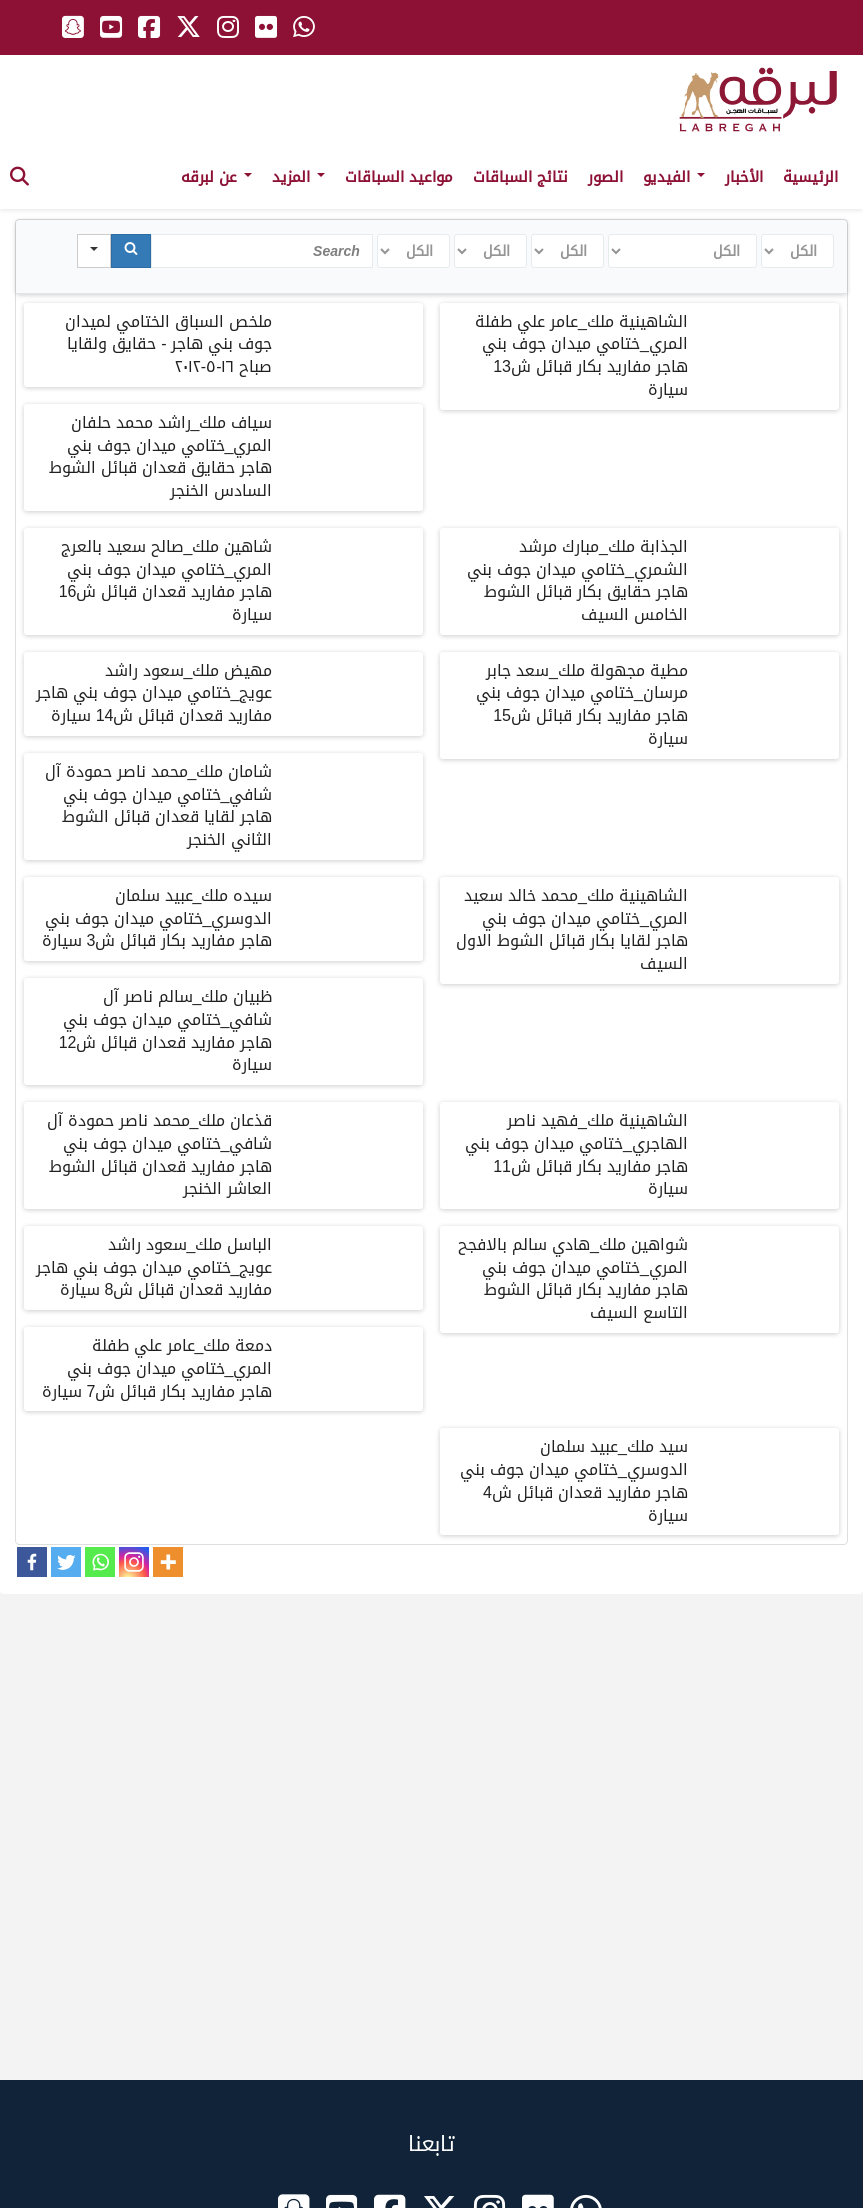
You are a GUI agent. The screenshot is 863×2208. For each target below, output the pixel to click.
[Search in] (94, 251)
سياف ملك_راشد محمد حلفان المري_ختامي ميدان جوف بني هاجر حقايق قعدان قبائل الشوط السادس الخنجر (160, 457)
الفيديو (674, 177)
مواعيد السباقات (399, 177)
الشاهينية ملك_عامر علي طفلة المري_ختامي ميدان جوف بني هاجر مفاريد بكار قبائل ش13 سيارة (581, 356)
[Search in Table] (262, 251)
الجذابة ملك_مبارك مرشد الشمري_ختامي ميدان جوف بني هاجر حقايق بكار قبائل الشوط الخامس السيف (577, 581)
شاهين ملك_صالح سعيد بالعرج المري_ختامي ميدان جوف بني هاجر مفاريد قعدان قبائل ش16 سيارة (166, 581)
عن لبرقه (216, 177)
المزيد (298, 177)
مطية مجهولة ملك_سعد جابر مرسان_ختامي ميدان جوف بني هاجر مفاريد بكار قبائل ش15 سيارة (582, 705)
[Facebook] (32, 1562)
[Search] (131, 251)
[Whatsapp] (100, 1562)
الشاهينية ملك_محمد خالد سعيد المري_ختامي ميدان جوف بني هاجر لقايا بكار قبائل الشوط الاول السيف (572, 930)
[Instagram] (134, 1562)
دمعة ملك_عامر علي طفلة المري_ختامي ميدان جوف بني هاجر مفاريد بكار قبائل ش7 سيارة (157, 1368)
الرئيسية (810, 177)
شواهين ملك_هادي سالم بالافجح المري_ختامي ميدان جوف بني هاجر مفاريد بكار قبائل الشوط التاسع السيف (573, 1279)
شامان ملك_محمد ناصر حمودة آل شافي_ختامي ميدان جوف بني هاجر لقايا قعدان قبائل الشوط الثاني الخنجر (159, 806)
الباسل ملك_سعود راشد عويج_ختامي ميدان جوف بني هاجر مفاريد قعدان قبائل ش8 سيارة (154, 1267)
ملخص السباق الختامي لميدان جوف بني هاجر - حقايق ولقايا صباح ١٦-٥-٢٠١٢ (168, 344)
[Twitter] (66, 1562)
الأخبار (744, 177)
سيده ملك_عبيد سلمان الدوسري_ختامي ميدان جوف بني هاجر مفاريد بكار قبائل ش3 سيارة (157, 918)
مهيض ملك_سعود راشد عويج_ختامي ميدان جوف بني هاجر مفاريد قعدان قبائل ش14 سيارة (154, 693)
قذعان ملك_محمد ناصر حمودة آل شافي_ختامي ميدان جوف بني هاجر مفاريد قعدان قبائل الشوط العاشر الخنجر (160, 1155)
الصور (605, 177)
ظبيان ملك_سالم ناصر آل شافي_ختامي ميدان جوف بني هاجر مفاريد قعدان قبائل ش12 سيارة (166, 1031)
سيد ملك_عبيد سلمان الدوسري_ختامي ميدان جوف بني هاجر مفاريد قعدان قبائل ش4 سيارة (574, 1481)
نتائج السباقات (520, 177)
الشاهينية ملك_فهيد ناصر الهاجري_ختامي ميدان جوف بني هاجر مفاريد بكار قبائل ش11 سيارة (576, 1155)
